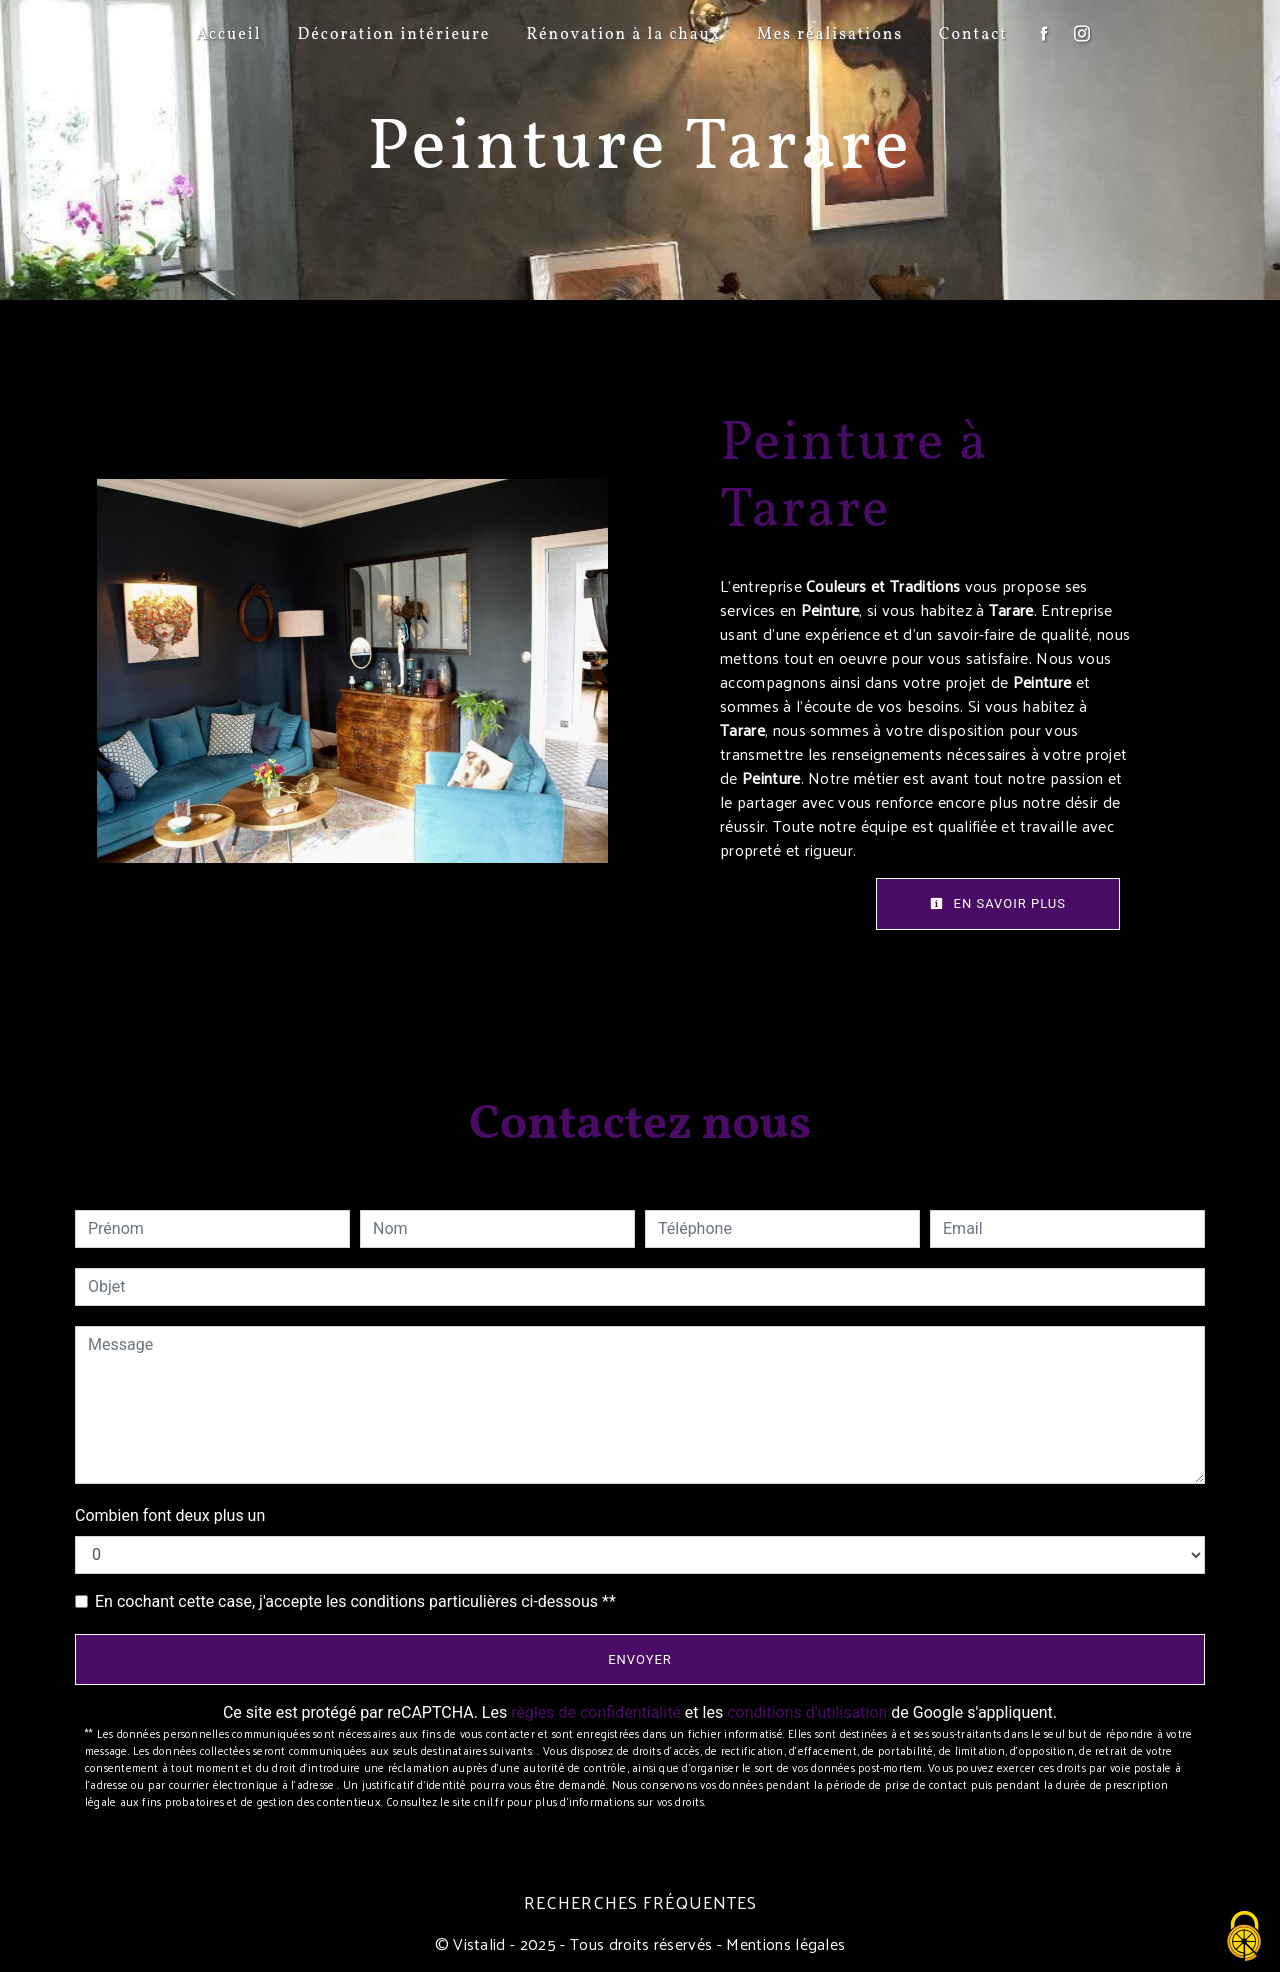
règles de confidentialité (596, 1712)
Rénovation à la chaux (623, 35)
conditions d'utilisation (807, 1712)
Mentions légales (783, 1943)
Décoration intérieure (393, 35)
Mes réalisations (830, 35)
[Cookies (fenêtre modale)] (1245, 1937)
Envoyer (640, 1659)
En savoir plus (998, 903)
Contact (973, 35)
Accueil (228, 35)
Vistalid (479, 1943)
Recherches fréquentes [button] (640, 1902)
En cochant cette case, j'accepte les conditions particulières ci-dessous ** (355, 1601)
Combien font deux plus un (170, 1515)
